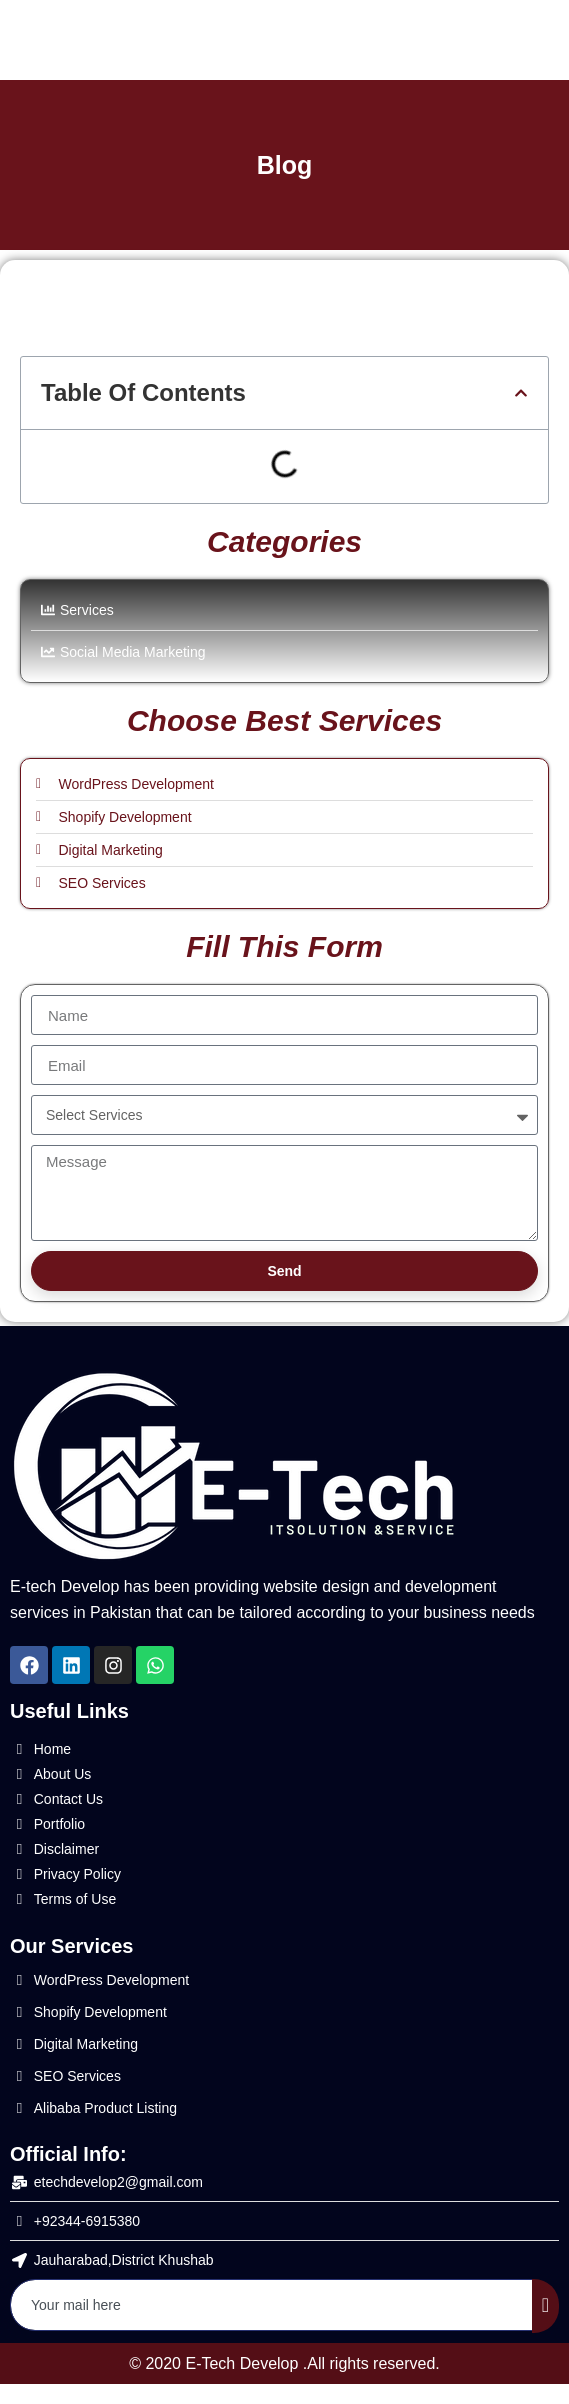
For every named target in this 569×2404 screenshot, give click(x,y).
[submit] (545, 2306)
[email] (272, 2305)
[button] (521, 393)
